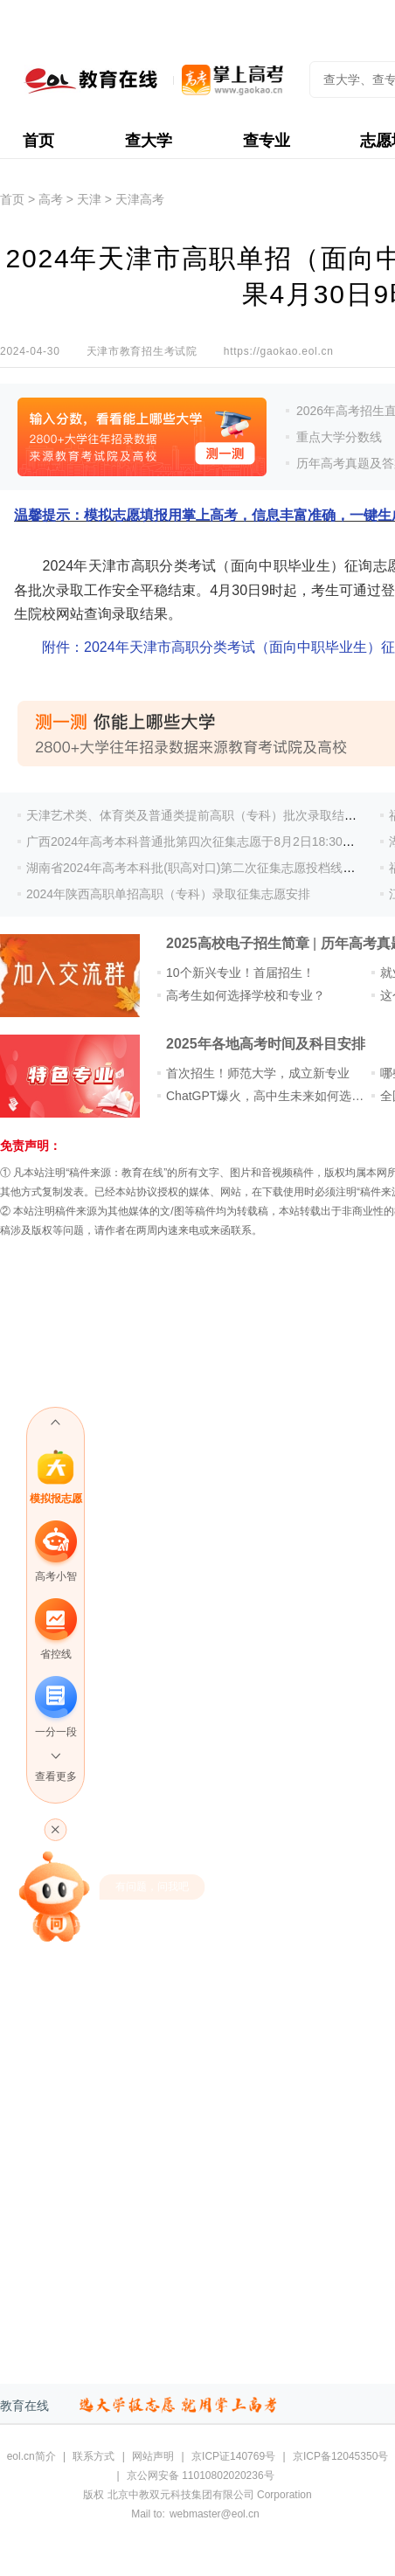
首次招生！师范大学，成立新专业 (258, 1073)
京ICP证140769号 (233, 2456)
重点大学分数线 (339, 437)
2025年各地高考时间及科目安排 (265, 1043)
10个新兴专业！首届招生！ (240, 973)
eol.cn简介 (31, 2456)
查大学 (148, 140)
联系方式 (93, 2456)
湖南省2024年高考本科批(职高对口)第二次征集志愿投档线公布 (196, 868)
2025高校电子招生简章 (237, 943)
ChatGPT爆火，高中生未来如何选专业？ (277, 1096)
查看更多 (56, 1776)
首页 (38, 140)
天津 (89, 199)
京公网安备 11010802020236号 (200, 2475)
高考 (50, 199)
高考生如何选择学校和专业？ (245, 995)
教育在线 (24, 2406)
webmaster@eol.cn (215, 2514)
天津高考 (139, 199)
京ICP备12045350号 (340, 2456)
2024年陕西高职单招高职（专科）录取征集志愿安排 (168, 894)
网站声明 (153, 2456)
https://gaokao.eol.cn (279, 351)
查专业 (266, 140)
